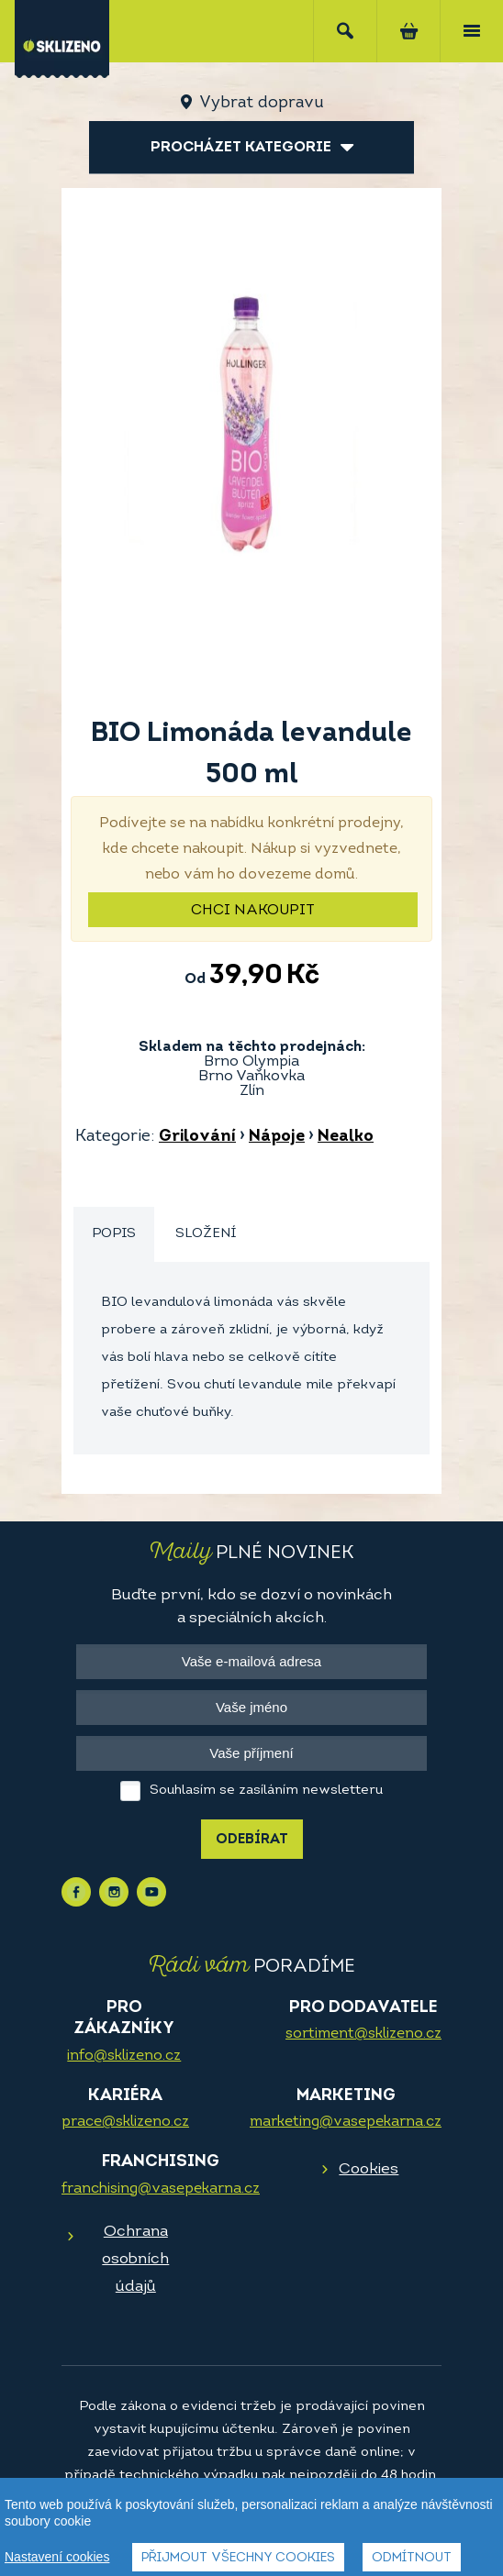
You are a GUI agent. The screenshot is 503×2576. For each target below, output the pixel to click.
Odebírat (252, 1840)
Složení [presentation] (205, 1234)
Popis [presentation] (114, 1234)
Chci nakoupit (253, 910)
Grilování (197, 1136)
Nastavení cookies (57, 2557)
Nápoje (277, 1136)
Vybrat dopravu (261, 103)
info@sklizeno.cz (124, 2056)
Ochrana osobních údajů (135, 2259)
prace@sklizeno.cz (125, 2122)
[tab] (113, 1235)
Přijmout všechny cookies (238, 2559)
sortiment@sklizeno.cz (363, 2034)
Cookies (368, 2169)
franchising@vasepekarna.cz (160, 2189)
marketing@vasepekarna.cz (346, 2122)
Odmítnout (412, 2559)
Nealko (346, 1136)
